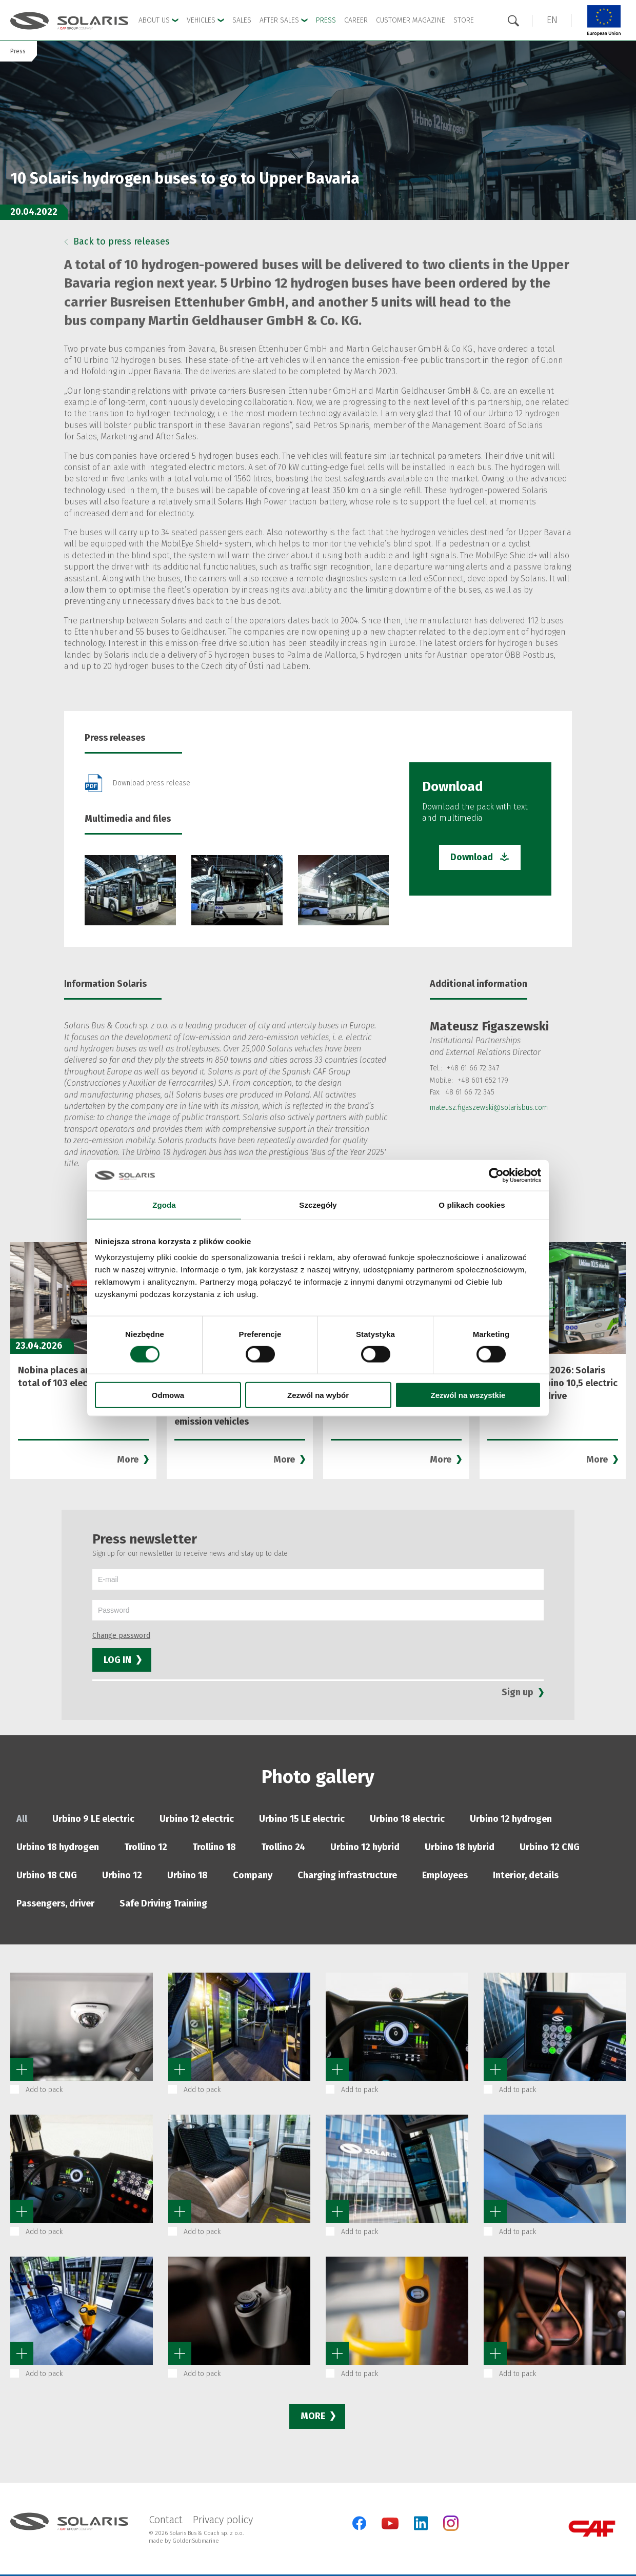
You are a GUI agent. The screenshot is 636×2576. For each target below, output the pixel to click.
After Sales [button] (284, 20)
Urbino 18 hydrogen (57, 1847)
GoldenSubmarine (195, 2541)
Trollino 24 (283, 1847)
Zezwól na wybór (318, 1395)
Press (326, 20)
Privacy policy (223, 2519)
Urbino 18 (187, 1875)
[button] (552, 20)
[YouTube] (390, 2527)
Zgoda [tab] (164, 1204)
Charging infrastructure (347, 1875)
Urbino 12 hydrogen (511, 1818)
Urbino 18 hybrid (459, 1847)
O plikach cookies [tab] (472, 1204)
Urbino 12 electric (197, 1818)
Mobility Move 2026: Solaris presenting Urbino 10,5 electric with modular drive (552, 1383)
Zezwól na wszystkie (468, 1395)
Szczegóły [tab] (317, 1204)
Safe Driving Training (163, 1903)
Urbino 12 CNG (550, 1847)
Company (252, 1875)
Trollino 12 (145, 1847)
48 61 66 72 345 (469, 1092)
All (21, 1818)
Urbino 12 (122, 1875)
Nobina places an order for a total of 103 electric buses (77, 1377)
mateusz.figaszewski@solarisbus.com (489, 1107)
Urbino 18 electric (407, 1818)
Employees (445, 1875)
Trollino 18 (214, 1847)
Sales (241, 20)
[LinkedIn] (421, 2523)
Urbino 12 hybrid (365, 1847)
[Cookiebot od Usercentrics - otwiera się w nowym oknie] (496, 1175)
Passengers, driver (55, 1903)
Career (356, 20)
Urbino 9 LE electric (93, 1818)
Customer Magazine (410, 20)
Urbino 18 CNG (46, 1875)
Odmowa (168, 1395)
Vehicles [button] (205, 20)
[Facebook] (359, 2523)
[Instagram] (451, 2528)
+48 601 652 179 (483, 1080)
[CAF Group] (592, 2528)
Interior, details (526, 1875)
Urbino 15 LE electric (302, 1818)
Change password (121, 1635)
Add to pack (44, 2089)
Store (463, 20)
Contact (166, 2519)
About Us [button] (158, 20)
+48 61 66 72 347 (473, 1068)
